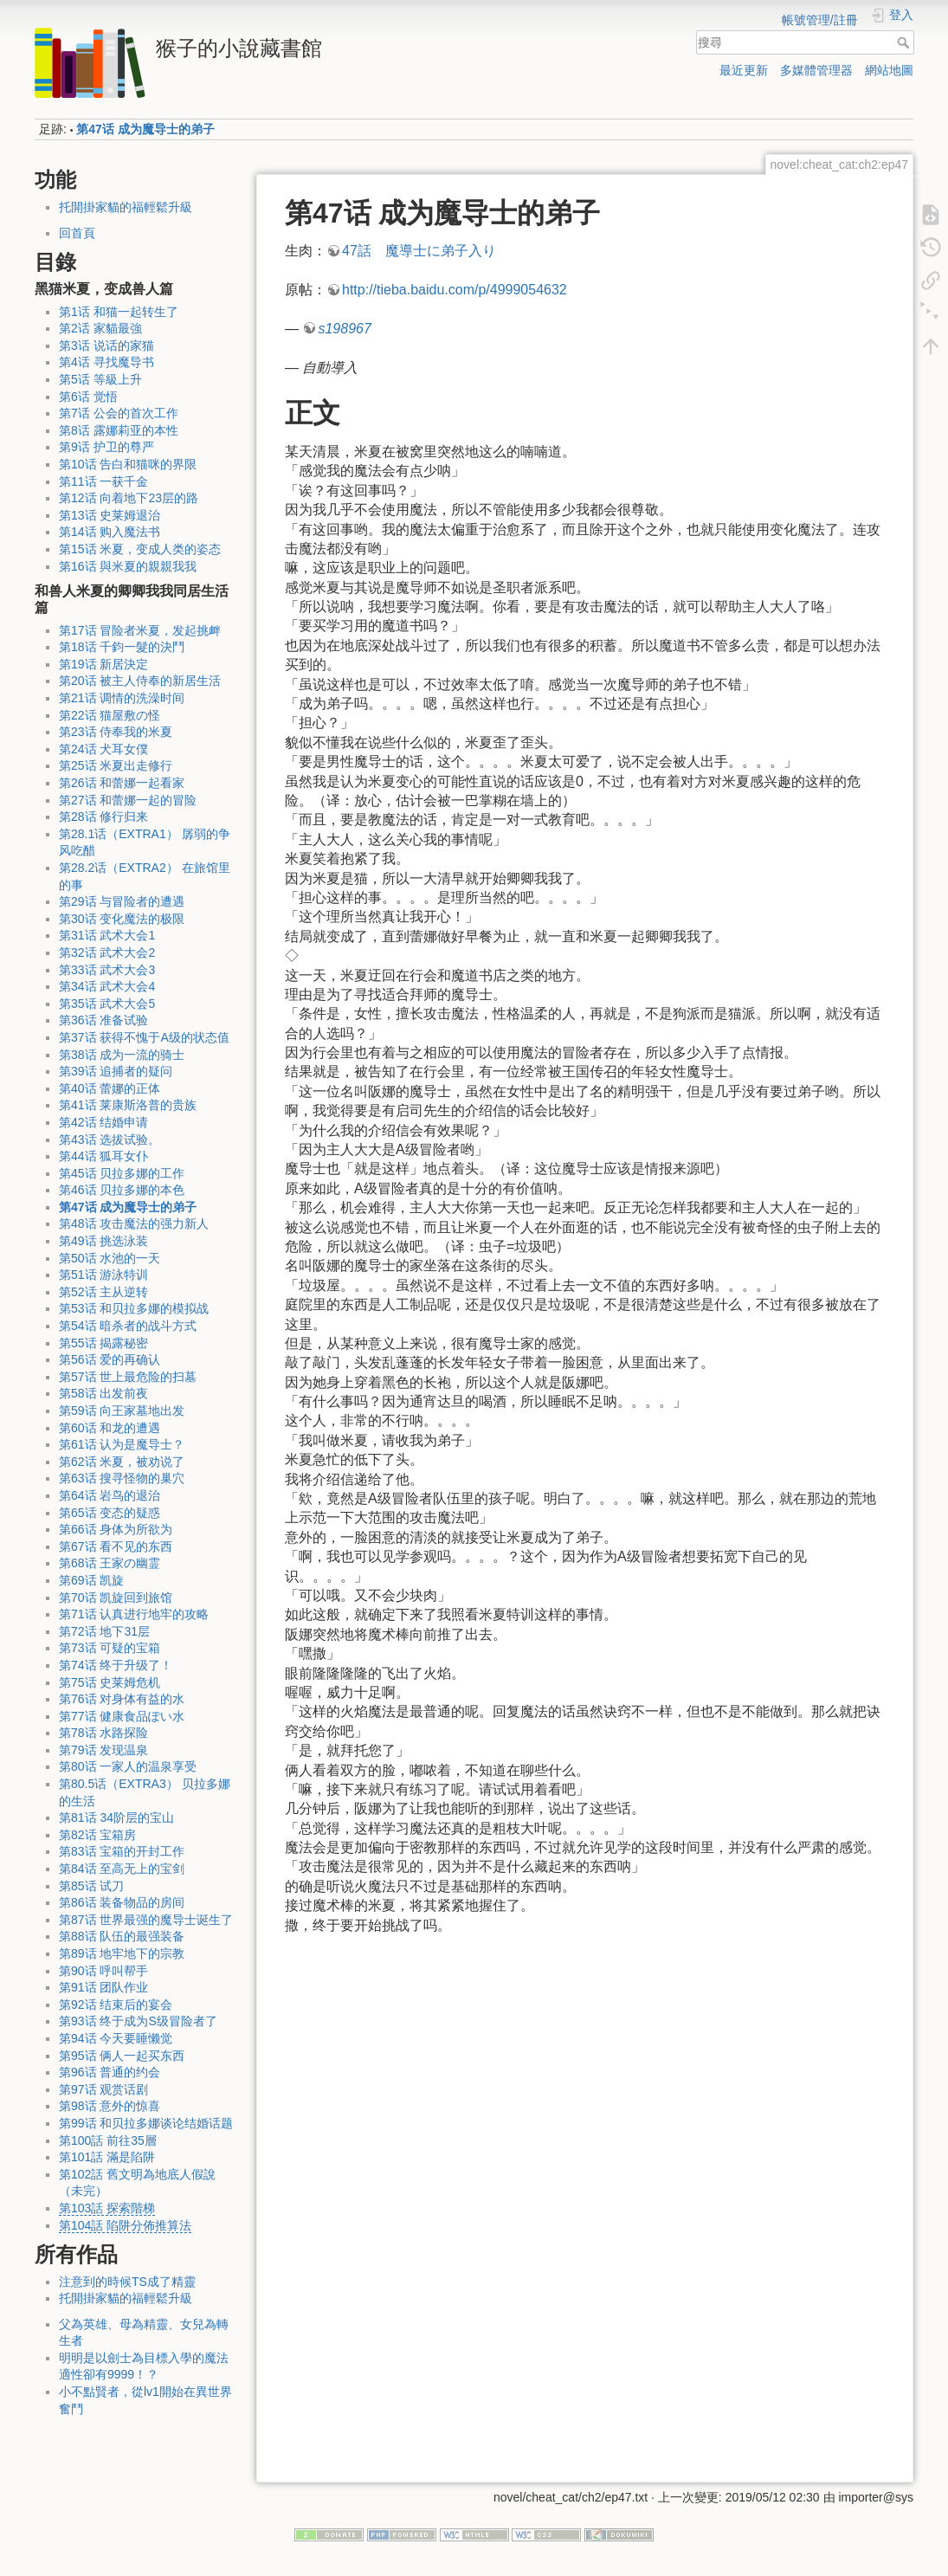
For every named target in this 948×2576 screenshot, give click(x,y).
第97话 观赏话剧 (103, 2089)
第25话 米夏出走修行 (115, 765)
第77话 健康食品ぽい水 (121, 1716)
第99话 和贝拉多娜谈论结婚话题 (146, 2123)
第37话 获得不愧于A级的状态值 (144, 1037)
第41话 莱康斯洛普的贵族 (128, 1105)
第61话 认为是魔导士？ (121, 1444)
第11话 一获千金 (103, 481)
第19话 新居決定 (103, 664)
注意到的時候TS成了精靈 (127, 2282)
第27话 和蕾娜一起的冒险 (128, 800)
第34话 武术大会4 (107, 986)
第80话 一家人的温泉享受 (128, 1766)
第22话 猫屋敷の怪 (109, 715)
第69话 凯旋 (91, 1580)
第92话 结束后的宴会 (115, 2004)
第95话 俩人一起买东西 (121, 2056)
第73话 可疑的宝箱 (109, 1648)
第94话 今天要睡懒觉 (115, 2038)
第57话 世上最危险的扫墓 (128, 1377)
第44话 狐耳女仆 (103, 1156)
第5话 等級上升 (100, 379)
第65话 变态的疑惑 (109, 1513)
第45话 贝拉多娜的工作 (121, 1173)
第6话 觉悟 (88, 397)
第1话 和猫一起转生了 (118, 312)
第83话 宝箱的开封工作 (121, 1851)
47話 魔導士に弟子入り (419, 250)
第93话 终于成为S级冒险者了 (138, 2021)
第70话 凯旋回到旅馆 (115, 1597)
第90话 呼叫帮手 (103, 1971)
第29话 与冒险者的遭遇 (121, 901)
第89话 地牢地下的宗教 (121, 1953)
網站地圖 (889, 70)
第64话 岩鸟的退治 (109, 1495)
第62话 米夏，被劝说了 (121, 1462)
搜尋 (905, 42)
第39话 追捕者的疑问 (115, 1071)
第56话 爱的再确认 (109, 1359)
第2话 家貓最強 (100, 328)
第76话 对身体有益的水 (121, 1699)
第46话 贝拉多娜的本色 (121, 1190)
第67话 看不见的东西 (115, 1546)
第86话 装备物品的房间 (121, 1902)
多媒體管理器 (816, 70)
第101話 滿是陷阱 (107, 2157)
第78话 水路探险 (103, 1733)
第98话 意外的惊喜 (109, 2106)
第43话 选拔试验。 (109, 1139)
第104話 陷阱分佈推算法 (125, 2225)
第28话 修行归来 (103, 816)
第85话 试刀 (91, 1886)
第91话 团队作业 (103, 1987)
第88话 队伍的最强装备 (121, 1936)
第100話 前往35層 (108, 2140)
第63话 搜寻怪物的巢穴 (121, 1478)
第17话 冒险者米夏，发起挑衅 (140, 630)
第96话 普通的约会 (109, 2072)
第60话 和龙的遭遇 (109, 1428)
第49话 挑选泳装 (103, 1241)
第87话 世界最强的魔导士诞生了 (146, 1920)
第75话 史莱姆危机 (109, 1682)
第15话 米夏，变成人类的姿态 (140, 549)
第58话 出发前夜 (103, 1393)
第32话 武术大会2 (107, 952)
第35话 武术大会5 (107, 1003)
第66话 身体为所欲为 (115, 1529)
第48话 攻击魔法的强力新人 (134, 1223)
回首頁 (77, 233)
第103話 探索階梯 (107, 2208)
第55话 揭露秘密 (103, 1343)
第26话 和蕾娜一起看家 (121, 783)
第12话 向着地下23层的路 (128, 498)
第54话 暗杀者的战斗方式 (128, 1326)
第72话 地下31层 (104, 1631)
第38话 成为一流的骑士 (121, 1055)
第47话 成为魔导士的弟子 (145, 129)
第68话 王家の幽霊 (109, 1563)
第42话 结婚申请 (103, 1122)
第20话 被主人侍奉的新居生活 (140, 681)
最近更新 (743, 70)
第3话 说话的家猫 (106, 345)
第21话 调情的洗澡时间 (121, 698)
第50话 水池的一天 (109, 1258)
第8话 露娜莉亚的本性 (118, 430)
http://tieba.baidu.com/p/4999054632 (454, 289)
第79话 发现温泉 (103, 1750)
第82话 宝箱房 (97, 1835)
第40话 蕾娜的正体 (109, 1088)
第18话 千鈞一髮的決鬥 (121, 647)
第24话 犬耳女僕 (103, 749)
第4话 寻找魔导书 (106, 362)
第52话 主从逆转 (103, 1292)
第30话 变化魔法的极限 (121, 919)
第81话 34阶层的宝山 (116, 1817)
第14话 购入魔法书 (109, 532)
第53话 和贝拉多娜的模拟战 (134, 1308)
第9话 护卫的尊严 (106, 447)
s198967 (344, 328)
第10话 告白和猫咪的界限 (128, 464)
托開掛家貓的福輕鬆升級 (125, 207)
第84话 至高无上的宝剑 (121, 1869)
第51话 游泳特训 (103, 1275)
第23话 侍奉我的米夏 (115, 732)
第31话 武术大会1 (107, 935)
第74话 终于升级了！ (115, 1665)
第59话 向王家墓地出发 (121, 1410)
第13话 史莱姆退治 (109, 515)
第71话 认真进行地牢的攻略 (134, 1614)
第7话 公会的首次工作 (118, 413)
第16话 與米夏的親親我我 (128, 566)
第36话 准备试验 (103, 1020)
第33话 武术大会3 (107, 970)
